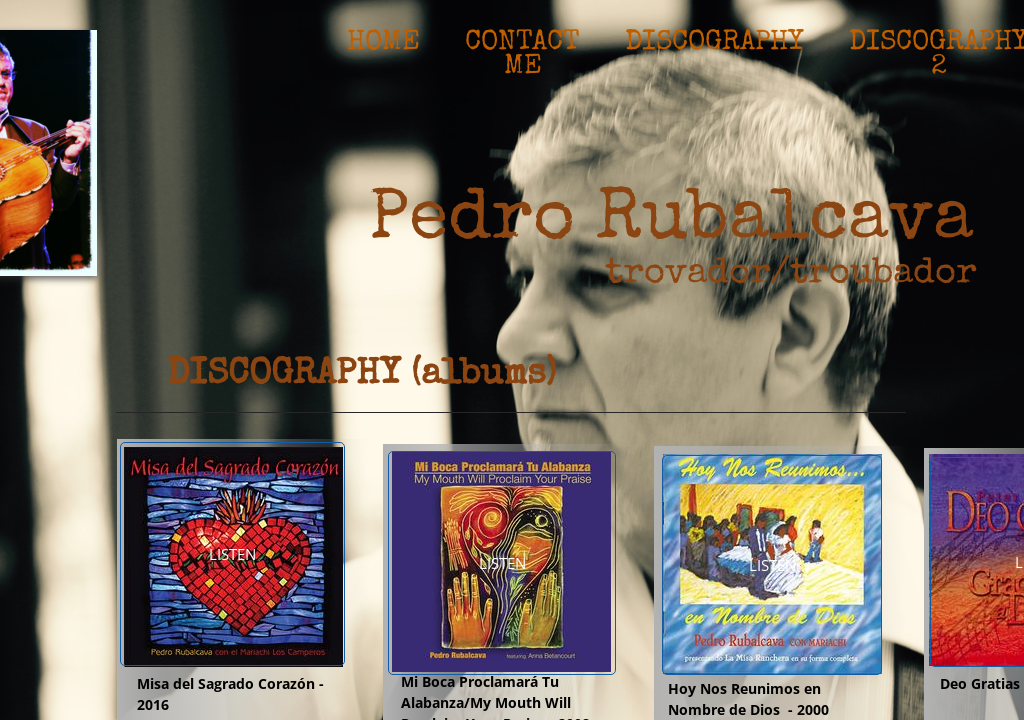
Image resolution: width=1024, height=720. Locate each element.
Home (383, 43)
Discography (714, 43)
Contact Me (522, 45)
